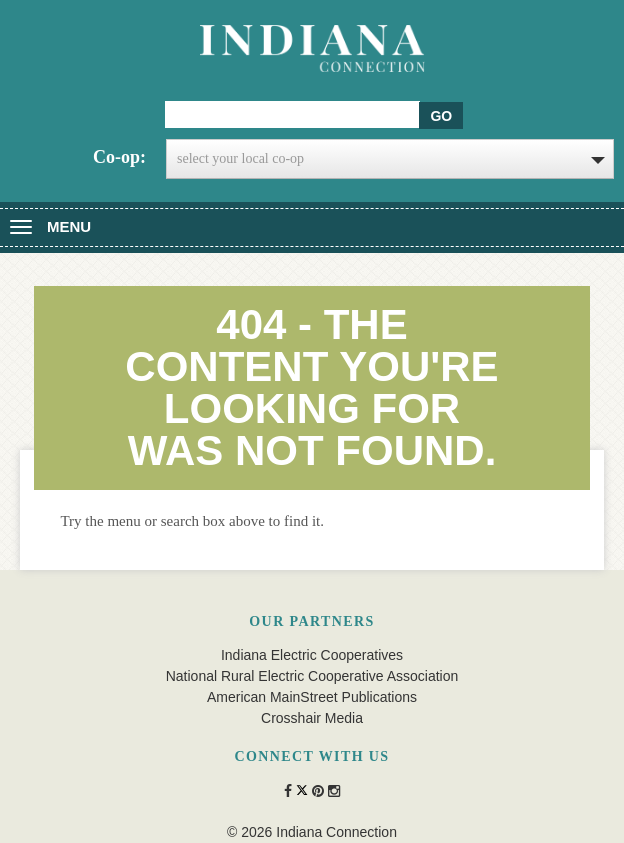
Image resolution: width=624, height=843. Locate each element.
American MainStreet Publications (312, 697)
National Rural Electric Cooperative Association (312, 676)
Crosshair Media (312, 718)
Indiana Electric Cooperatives (312, 655)
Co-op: (119, 157)
